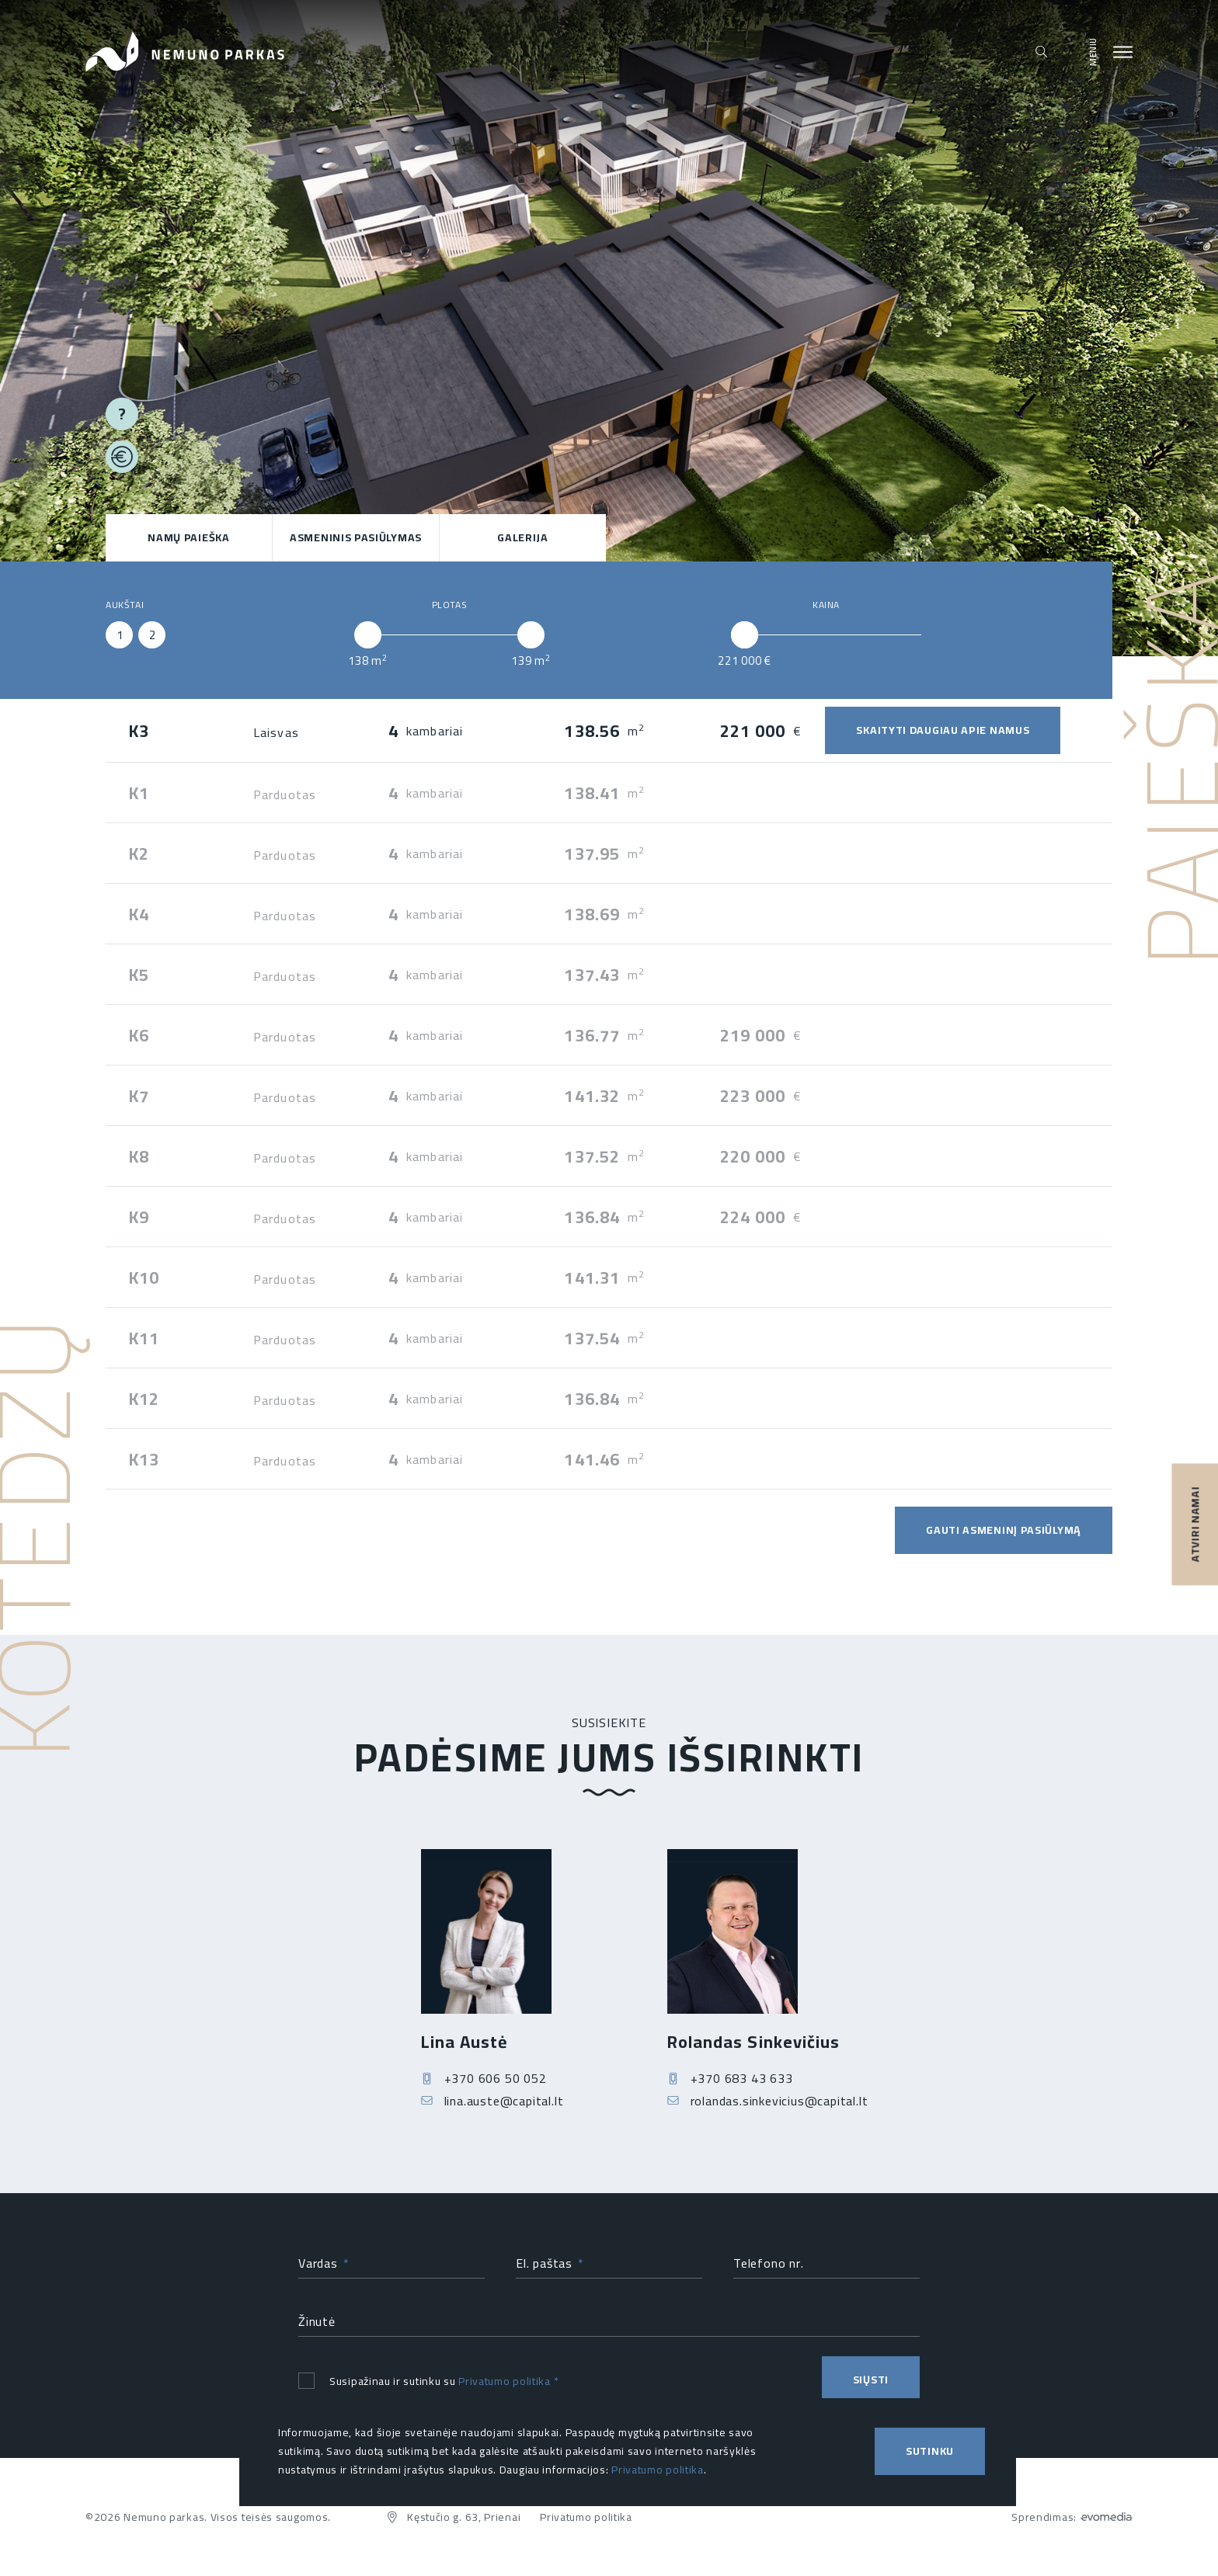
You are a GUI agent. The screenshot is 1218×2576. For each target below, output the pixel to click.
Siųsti (871, 2385)
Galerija (522, 537)
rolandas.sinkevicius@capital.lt (767, 2111)
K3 (139, 730)
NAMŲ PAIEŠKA (188, 537)
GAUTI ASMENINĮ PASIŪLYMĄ (1003, 1530)
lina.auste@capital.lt (492, 2111)
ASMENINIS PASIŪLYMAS (356, 537)
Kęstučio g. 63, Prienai (452, 2517)
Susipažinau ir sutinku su (428, 2385)
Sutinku (930, 2451)
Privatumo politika (504, 2386)
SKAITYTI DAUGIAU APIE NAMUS (942, 730)
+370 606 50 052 (484, 2089)
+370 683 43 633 (730, 2089)
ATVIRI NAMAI (1195, 1524)
